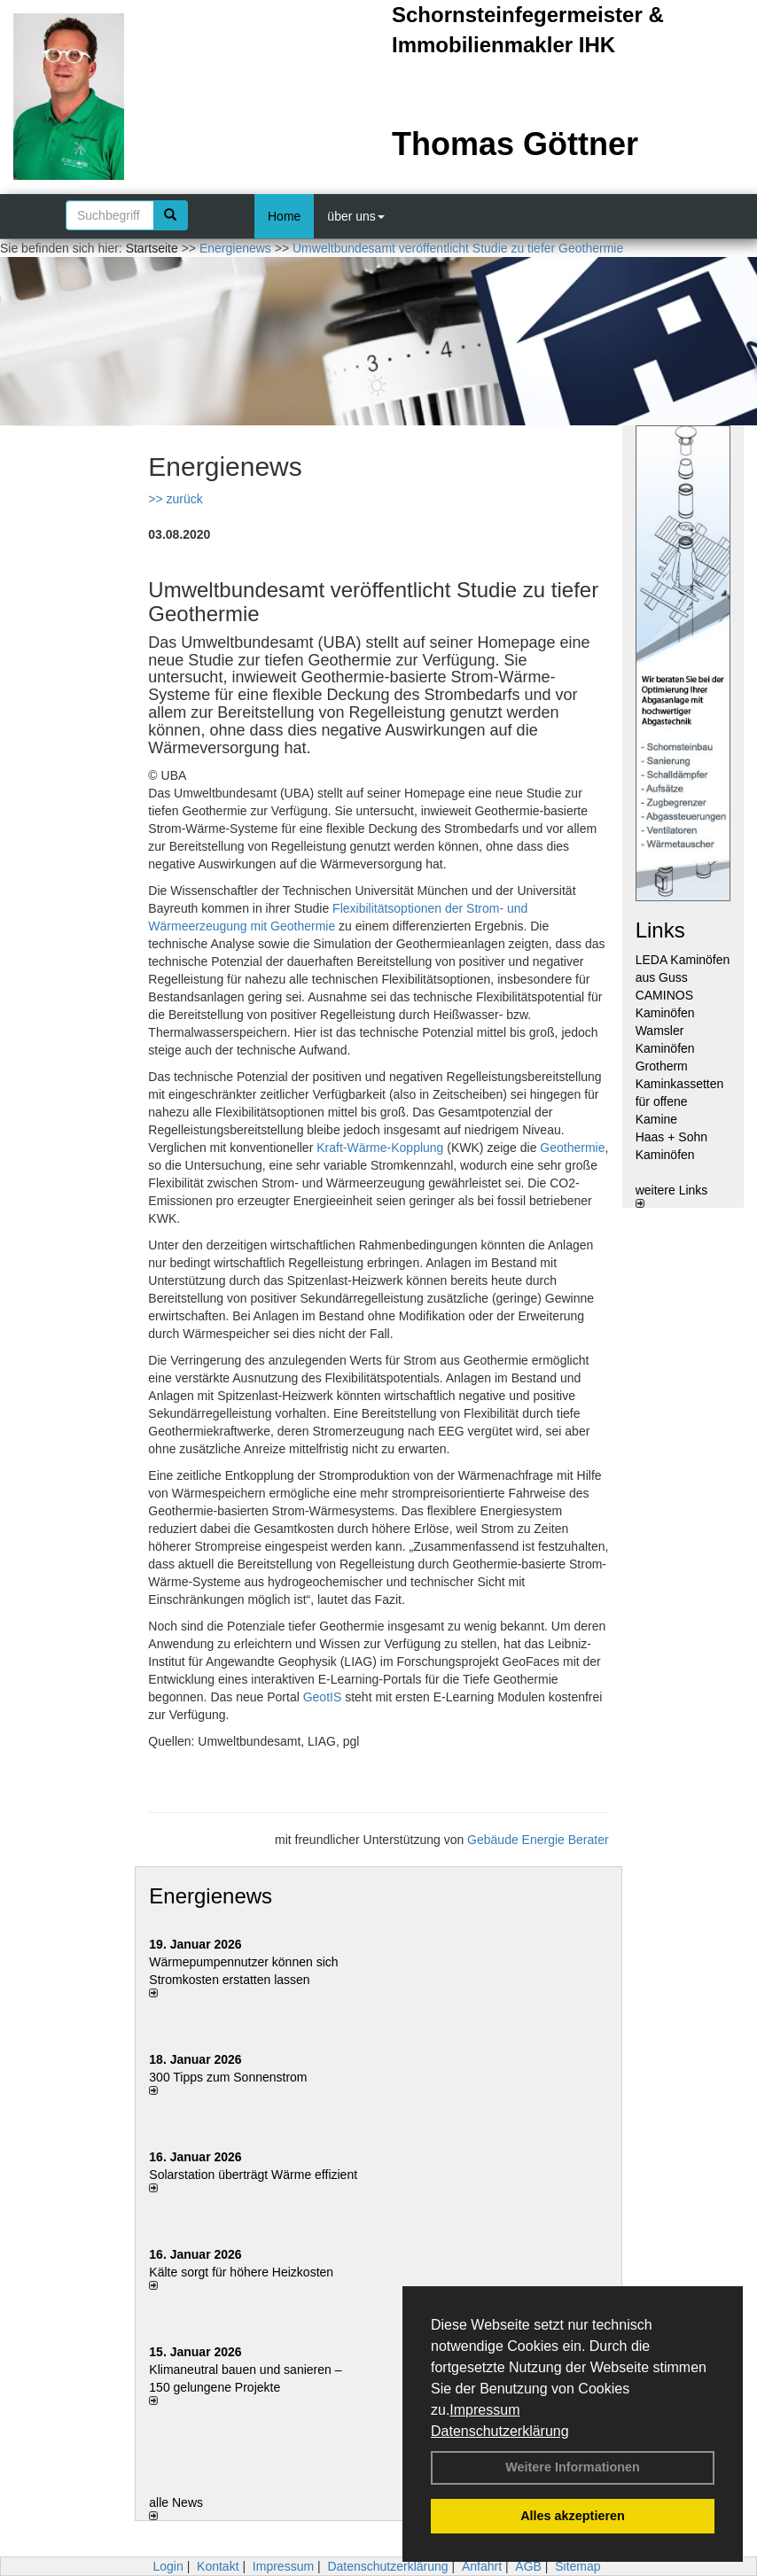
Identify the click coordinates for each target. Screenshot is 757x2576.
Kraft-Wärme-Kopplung (379, 1147)
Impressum (484, 2409)
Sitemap (577, 2566)
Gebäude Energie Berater (538, 1840)
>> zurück (175, 499)
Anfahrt (482, 2566)
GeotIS (322, 1697)
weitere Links (672, 1195)
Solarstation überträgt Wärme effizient (253, 2174)
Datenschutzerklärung (500, 2431)
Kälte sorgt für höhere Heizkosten (243, 2272)
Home (284, 216)
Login (167, 2566)
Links (660, 930)
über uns (355, 216)
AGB (528, 2566)
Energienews (210, 1896)
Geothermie (572, 1147)
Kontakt (217, 2566)
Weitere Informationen (572, 2467)
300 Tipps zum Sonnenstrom (228, 2077)
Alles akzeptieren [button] (572, 2516)
